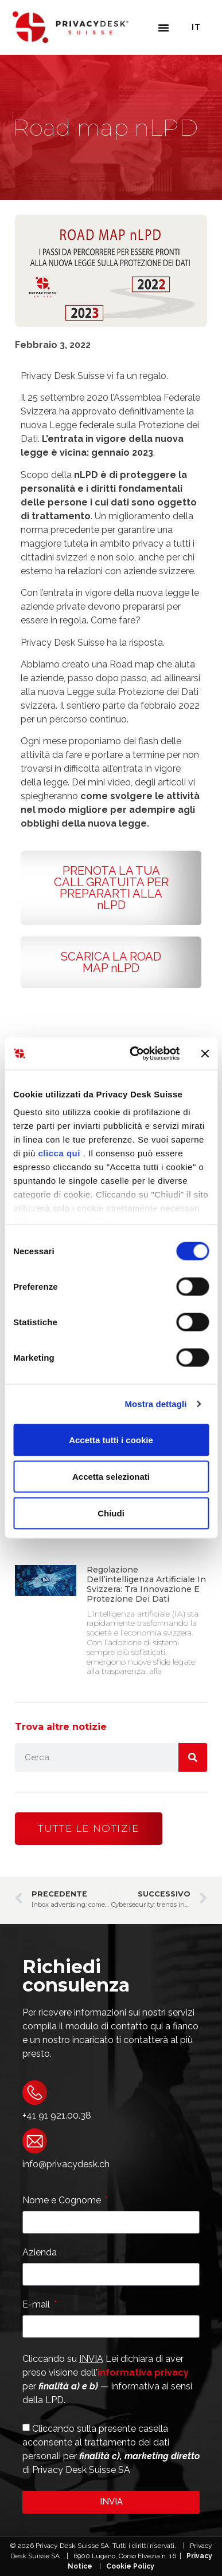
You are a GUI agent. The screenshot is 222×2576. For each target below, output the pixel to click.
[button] (163, 27)
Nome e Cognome (62, 2201)
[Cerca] (192, 1757)
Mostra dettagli (155, 1404)
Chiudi (111, 1513)
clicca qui (59, 1153)
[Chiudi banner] (205, 1053)
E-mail (37, 2305)
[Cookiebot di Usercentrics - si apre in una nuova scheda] (134, 1053)
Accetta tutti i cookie (111, 1439)
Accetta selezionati (111, 1476)
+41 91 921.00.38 (56, 2115)
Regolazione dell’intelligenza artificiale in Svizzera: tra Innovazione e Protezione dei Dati (146, 1583)
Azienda (39, 2253)
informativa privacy (143, 2372)
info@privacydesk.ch (66, 2164)
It (196, 27)
